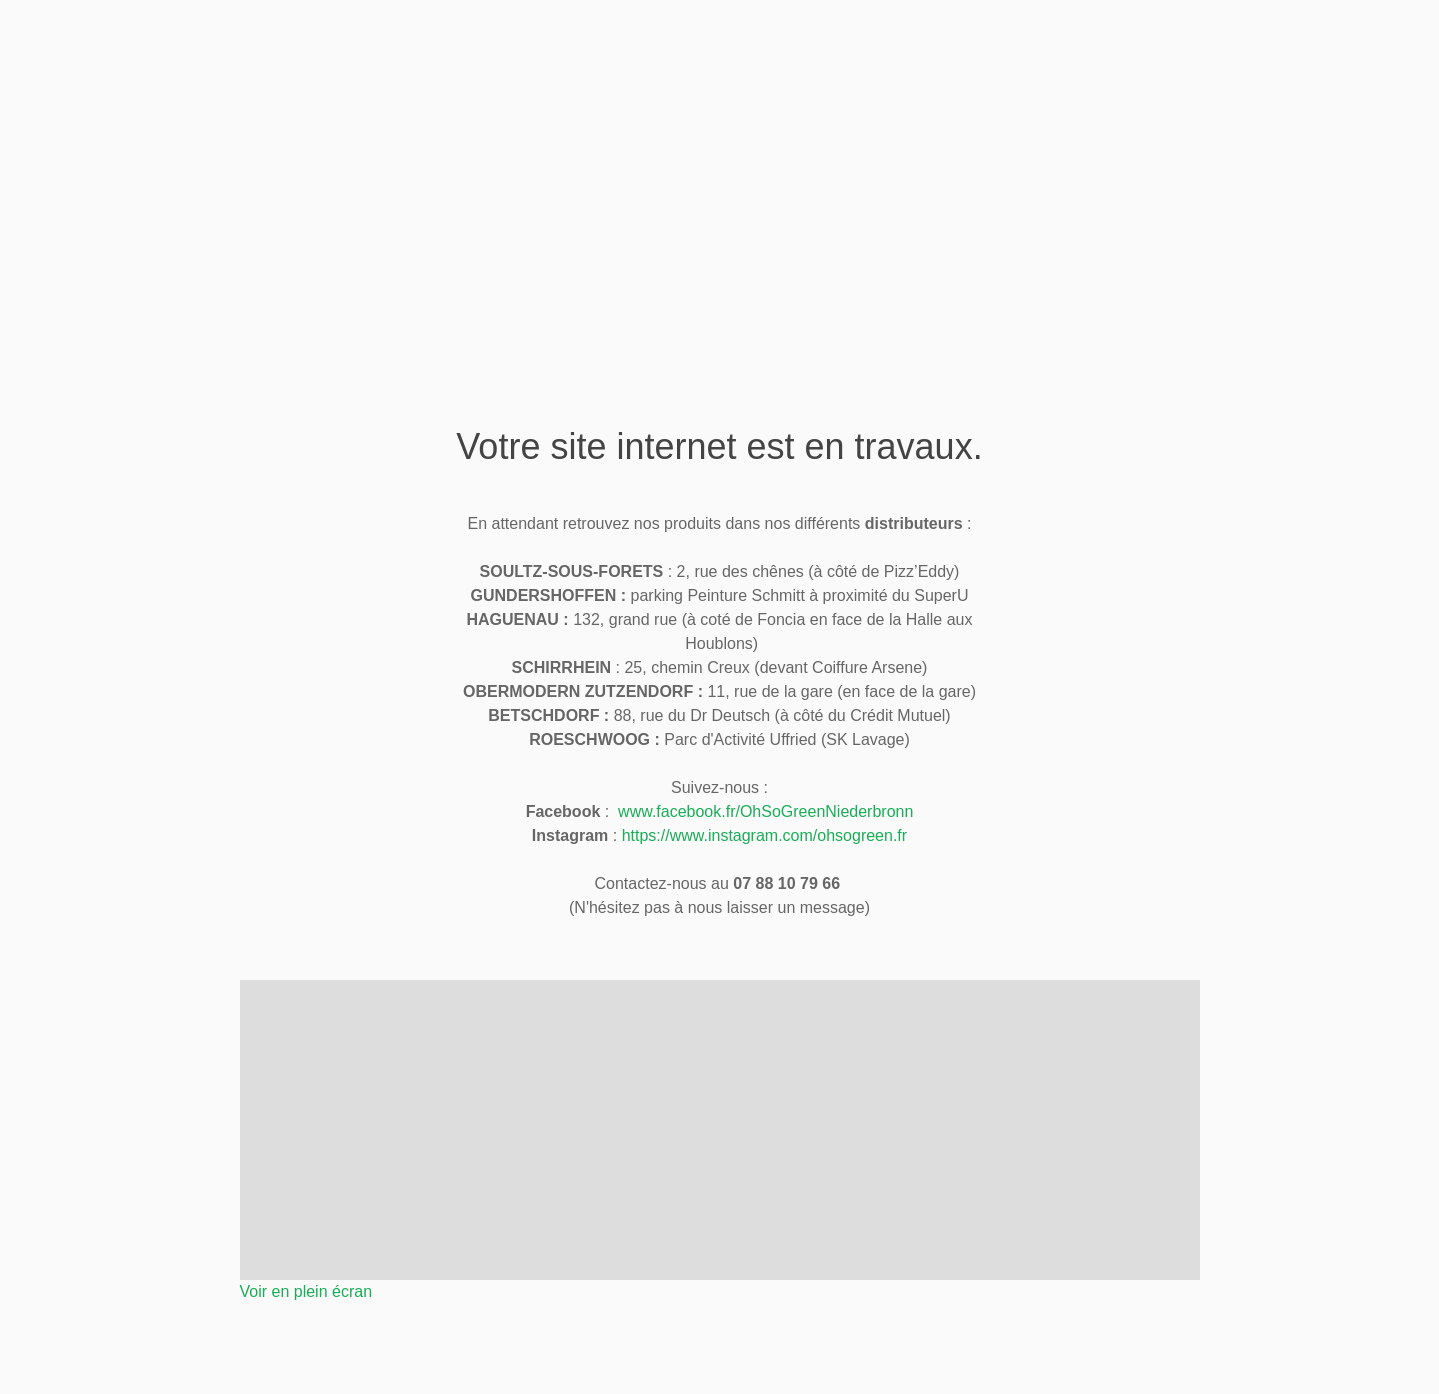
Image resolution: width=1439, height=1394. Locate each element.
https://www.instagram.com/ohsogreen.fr (764, 835)
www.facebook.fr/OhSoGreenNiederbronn (765, 811)
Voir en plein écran (306, 1291)
